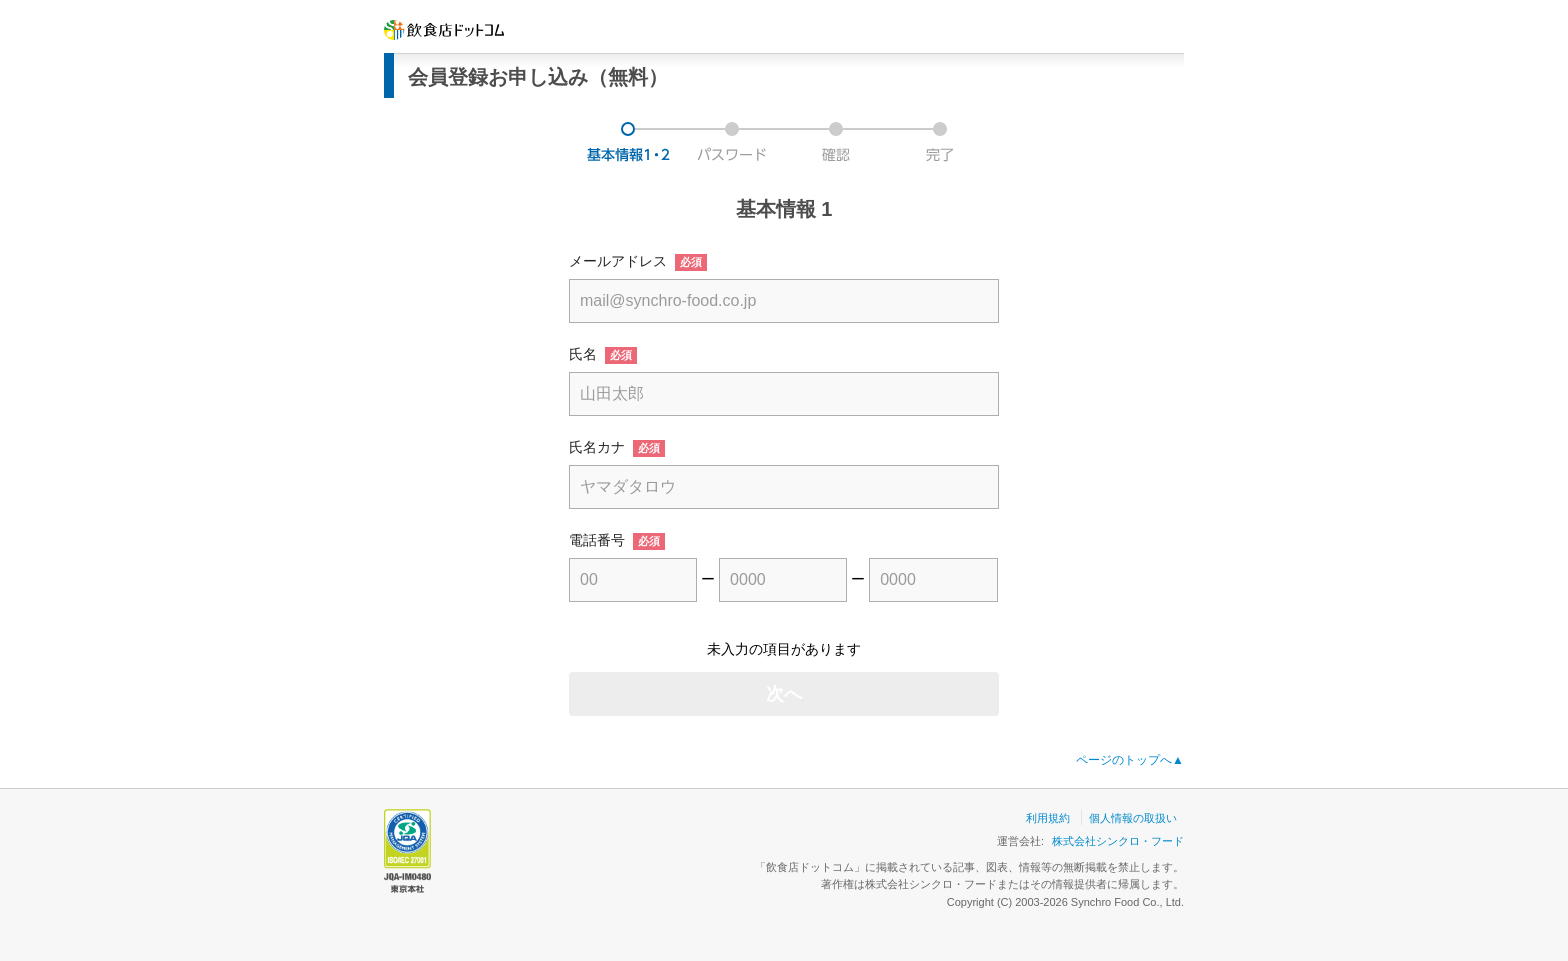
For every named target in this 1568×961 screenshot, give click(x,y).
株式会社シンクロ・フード (1118, 841)
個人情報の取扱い (1133, 818)
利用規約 (1048, 818)
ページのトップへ (1130, 760)
